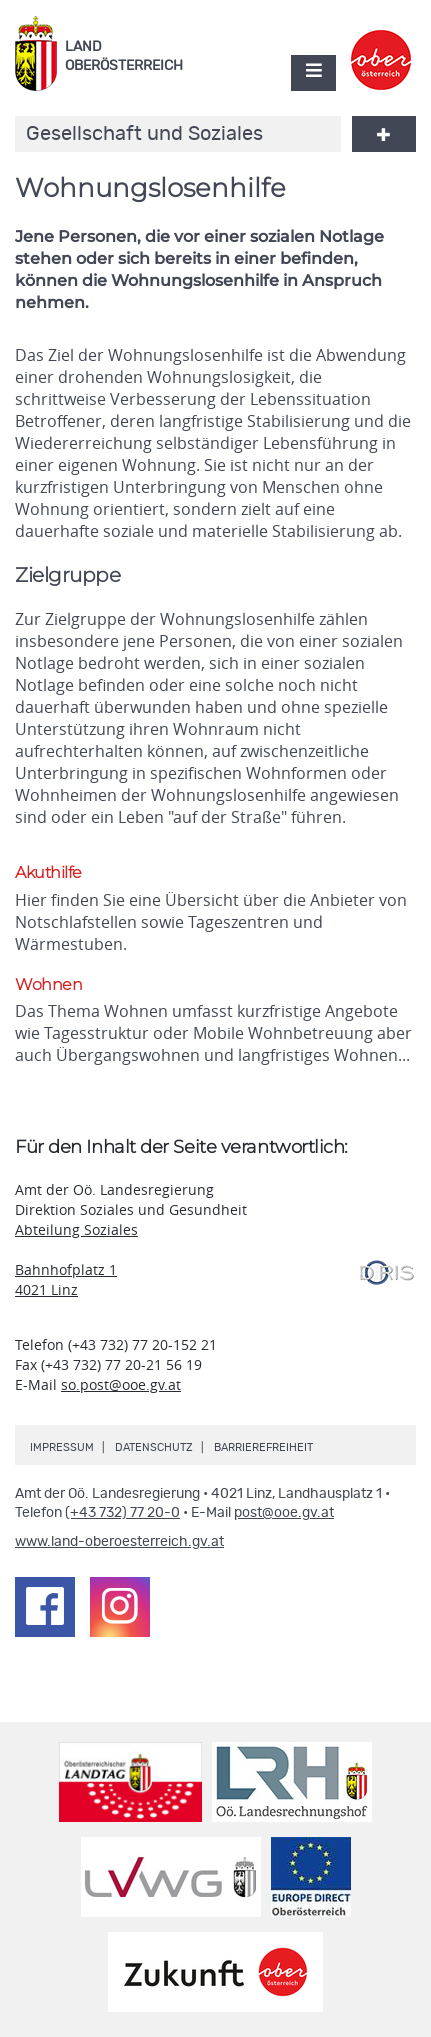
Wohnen (48, 984)
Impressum (62, 1447)
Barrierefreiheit (263, 1447)
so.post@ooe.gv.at (121, 1384)
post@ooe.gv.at (284, 1513)
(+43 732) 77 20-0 (122, 1513)
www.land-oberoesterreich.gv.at (119, 1542)
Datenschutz (154, 1447)
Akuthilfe (48, 872)
